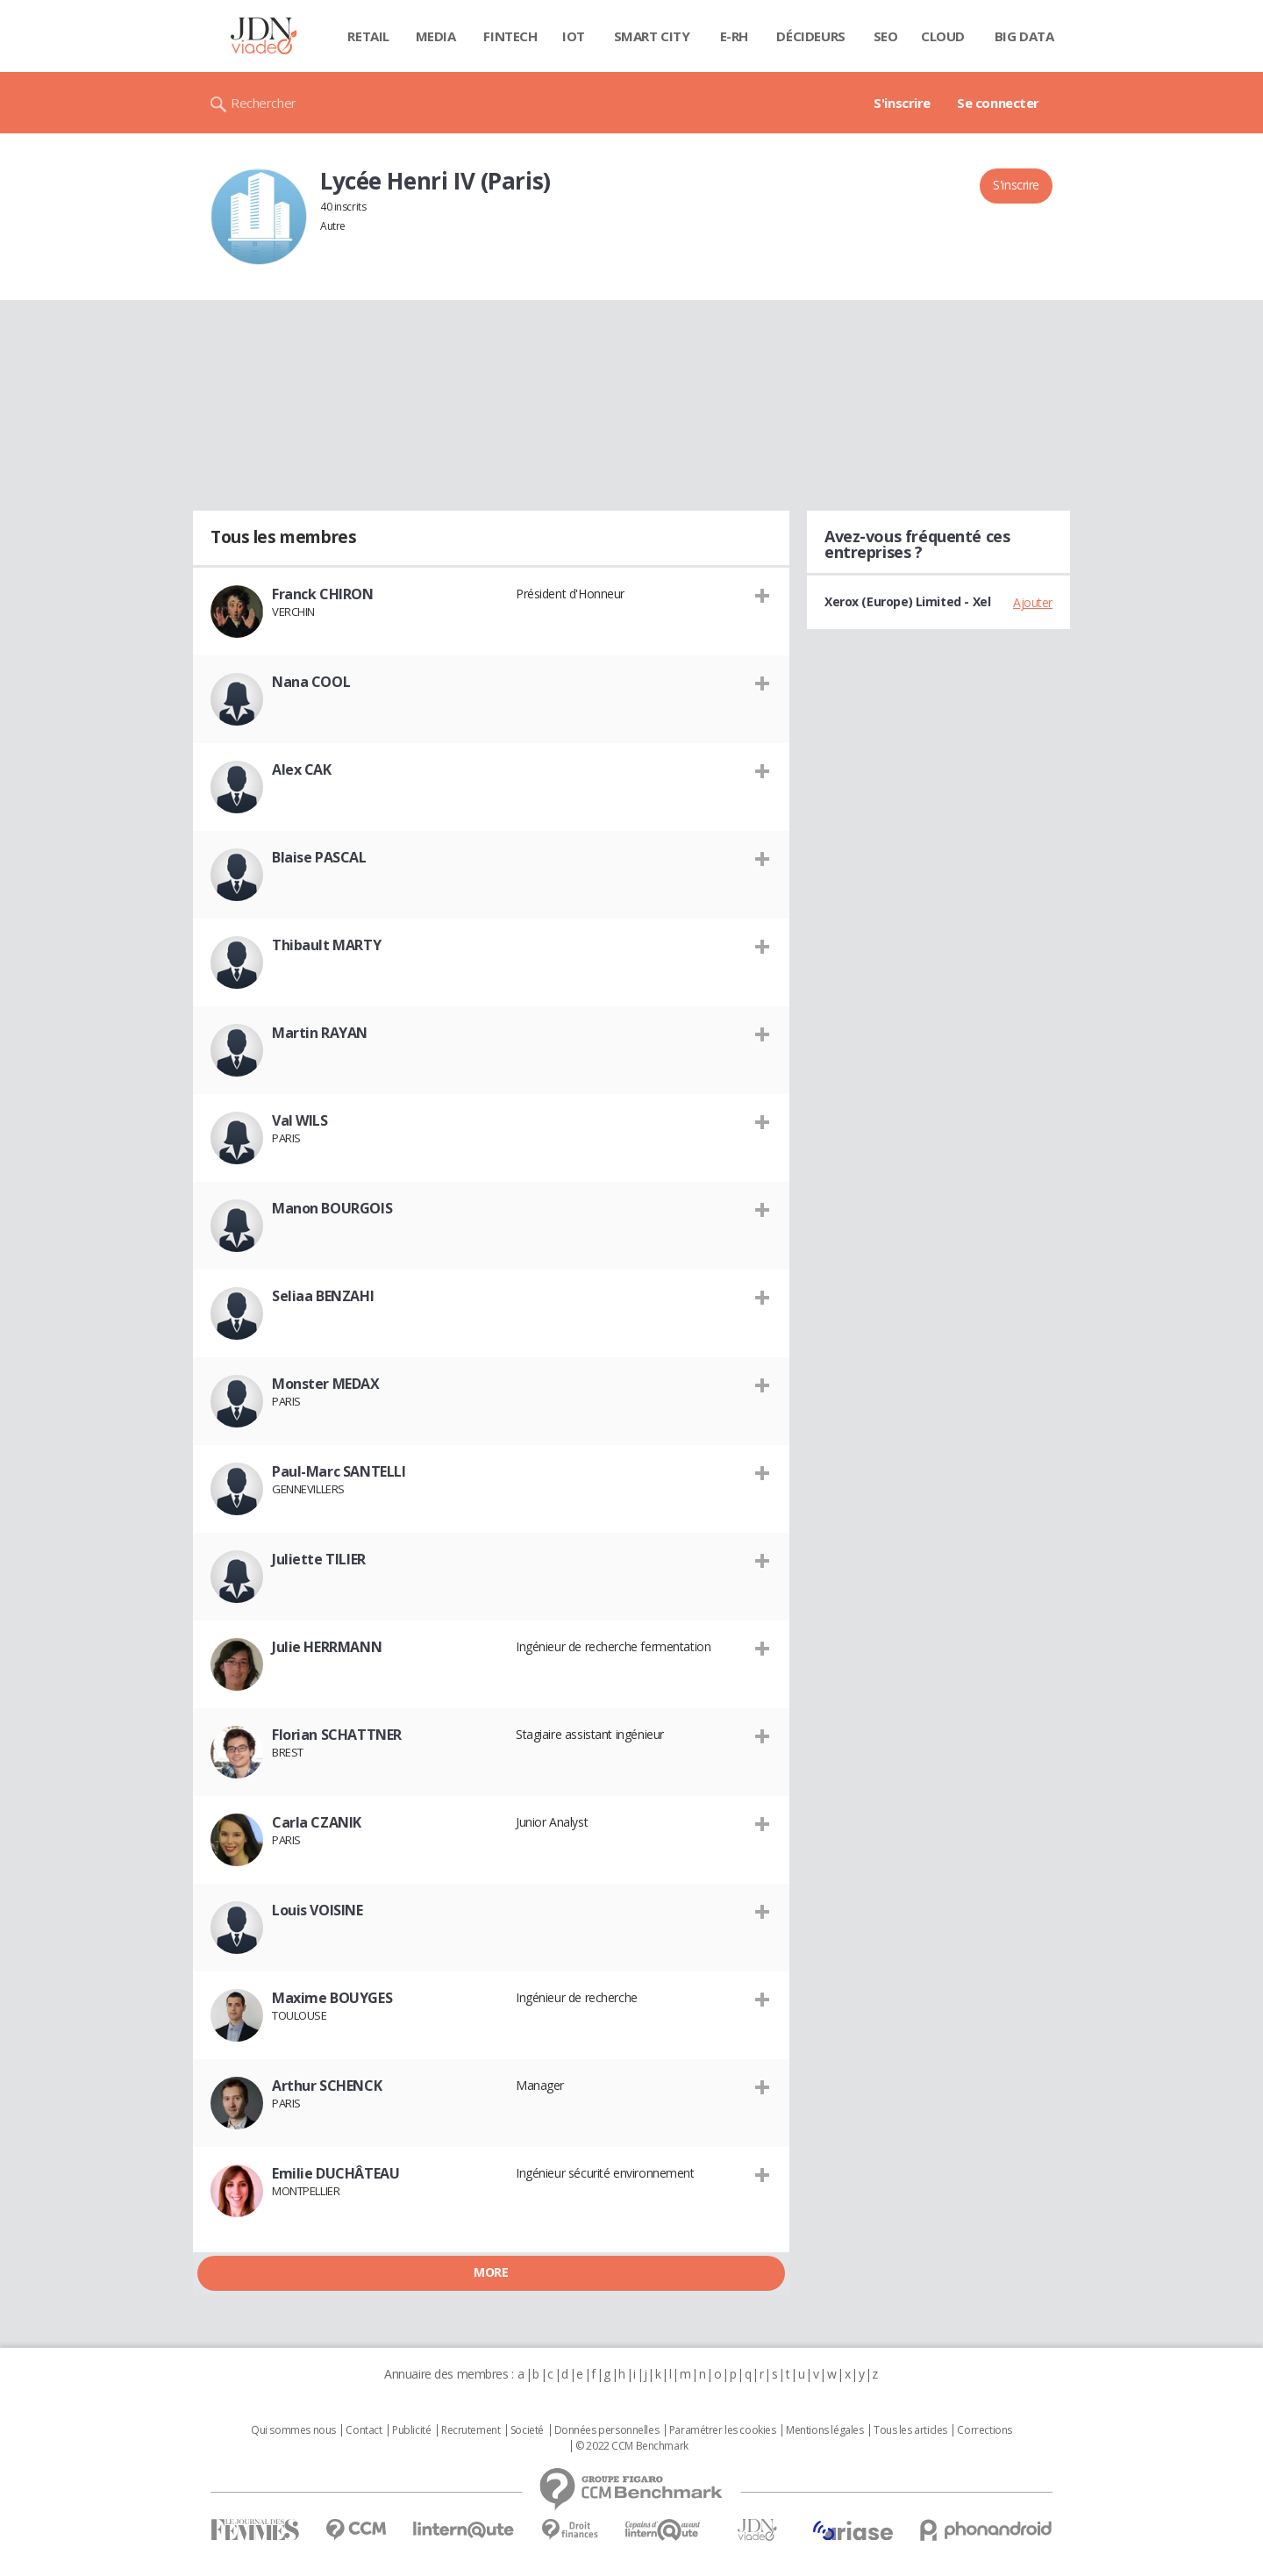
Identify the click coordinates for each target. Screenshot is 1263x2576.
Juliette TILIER (319, 1559)
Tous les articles (910, 2430)
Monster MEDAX (326, 1383)
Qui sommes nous (293, 2430)
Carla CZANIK (316, 1822)
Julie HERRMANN (327, 1647)
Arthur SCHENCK (327, 2085)
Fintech (510, 36)
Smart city (652, 36)
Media (436, 36)
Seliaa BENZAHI (323, 1296)
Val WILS (300, 1120)
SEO (886, 36)
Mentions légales (824, 2430)
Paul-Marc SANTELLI (338, 1471)
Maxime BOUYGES (332, 1997)
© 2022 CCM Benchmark (632, 2446)
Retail (368, 36)
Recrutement (470, 2430)
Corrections (984, 2430)
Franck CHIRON (323, 594)
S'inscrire (902, 102)
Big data (1024, 36)
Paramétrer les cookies (722, 2430)
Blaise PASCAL (319, 857)
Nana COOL (311, 681)
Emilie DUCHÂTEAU (335, 2173)
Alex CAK (302, 769)
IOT (573, 36)
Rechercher (263, 102)
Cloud (943, 36)
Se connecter (998, 102)
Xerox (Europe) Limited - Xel (907, 601)
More (491, 2272)
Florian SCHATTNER (337, 1734)
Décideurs (810, 36)
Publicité (411, 2430)
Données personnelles (607, 2430)
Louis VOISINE (317, 1910)
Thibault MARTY (326, 945)
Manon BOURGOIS (332, 1208)
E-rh (734, 36)
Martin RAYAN (319, 1032)
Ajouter (1032, 602)
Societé (527, 2430)
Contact (364, 2430)
